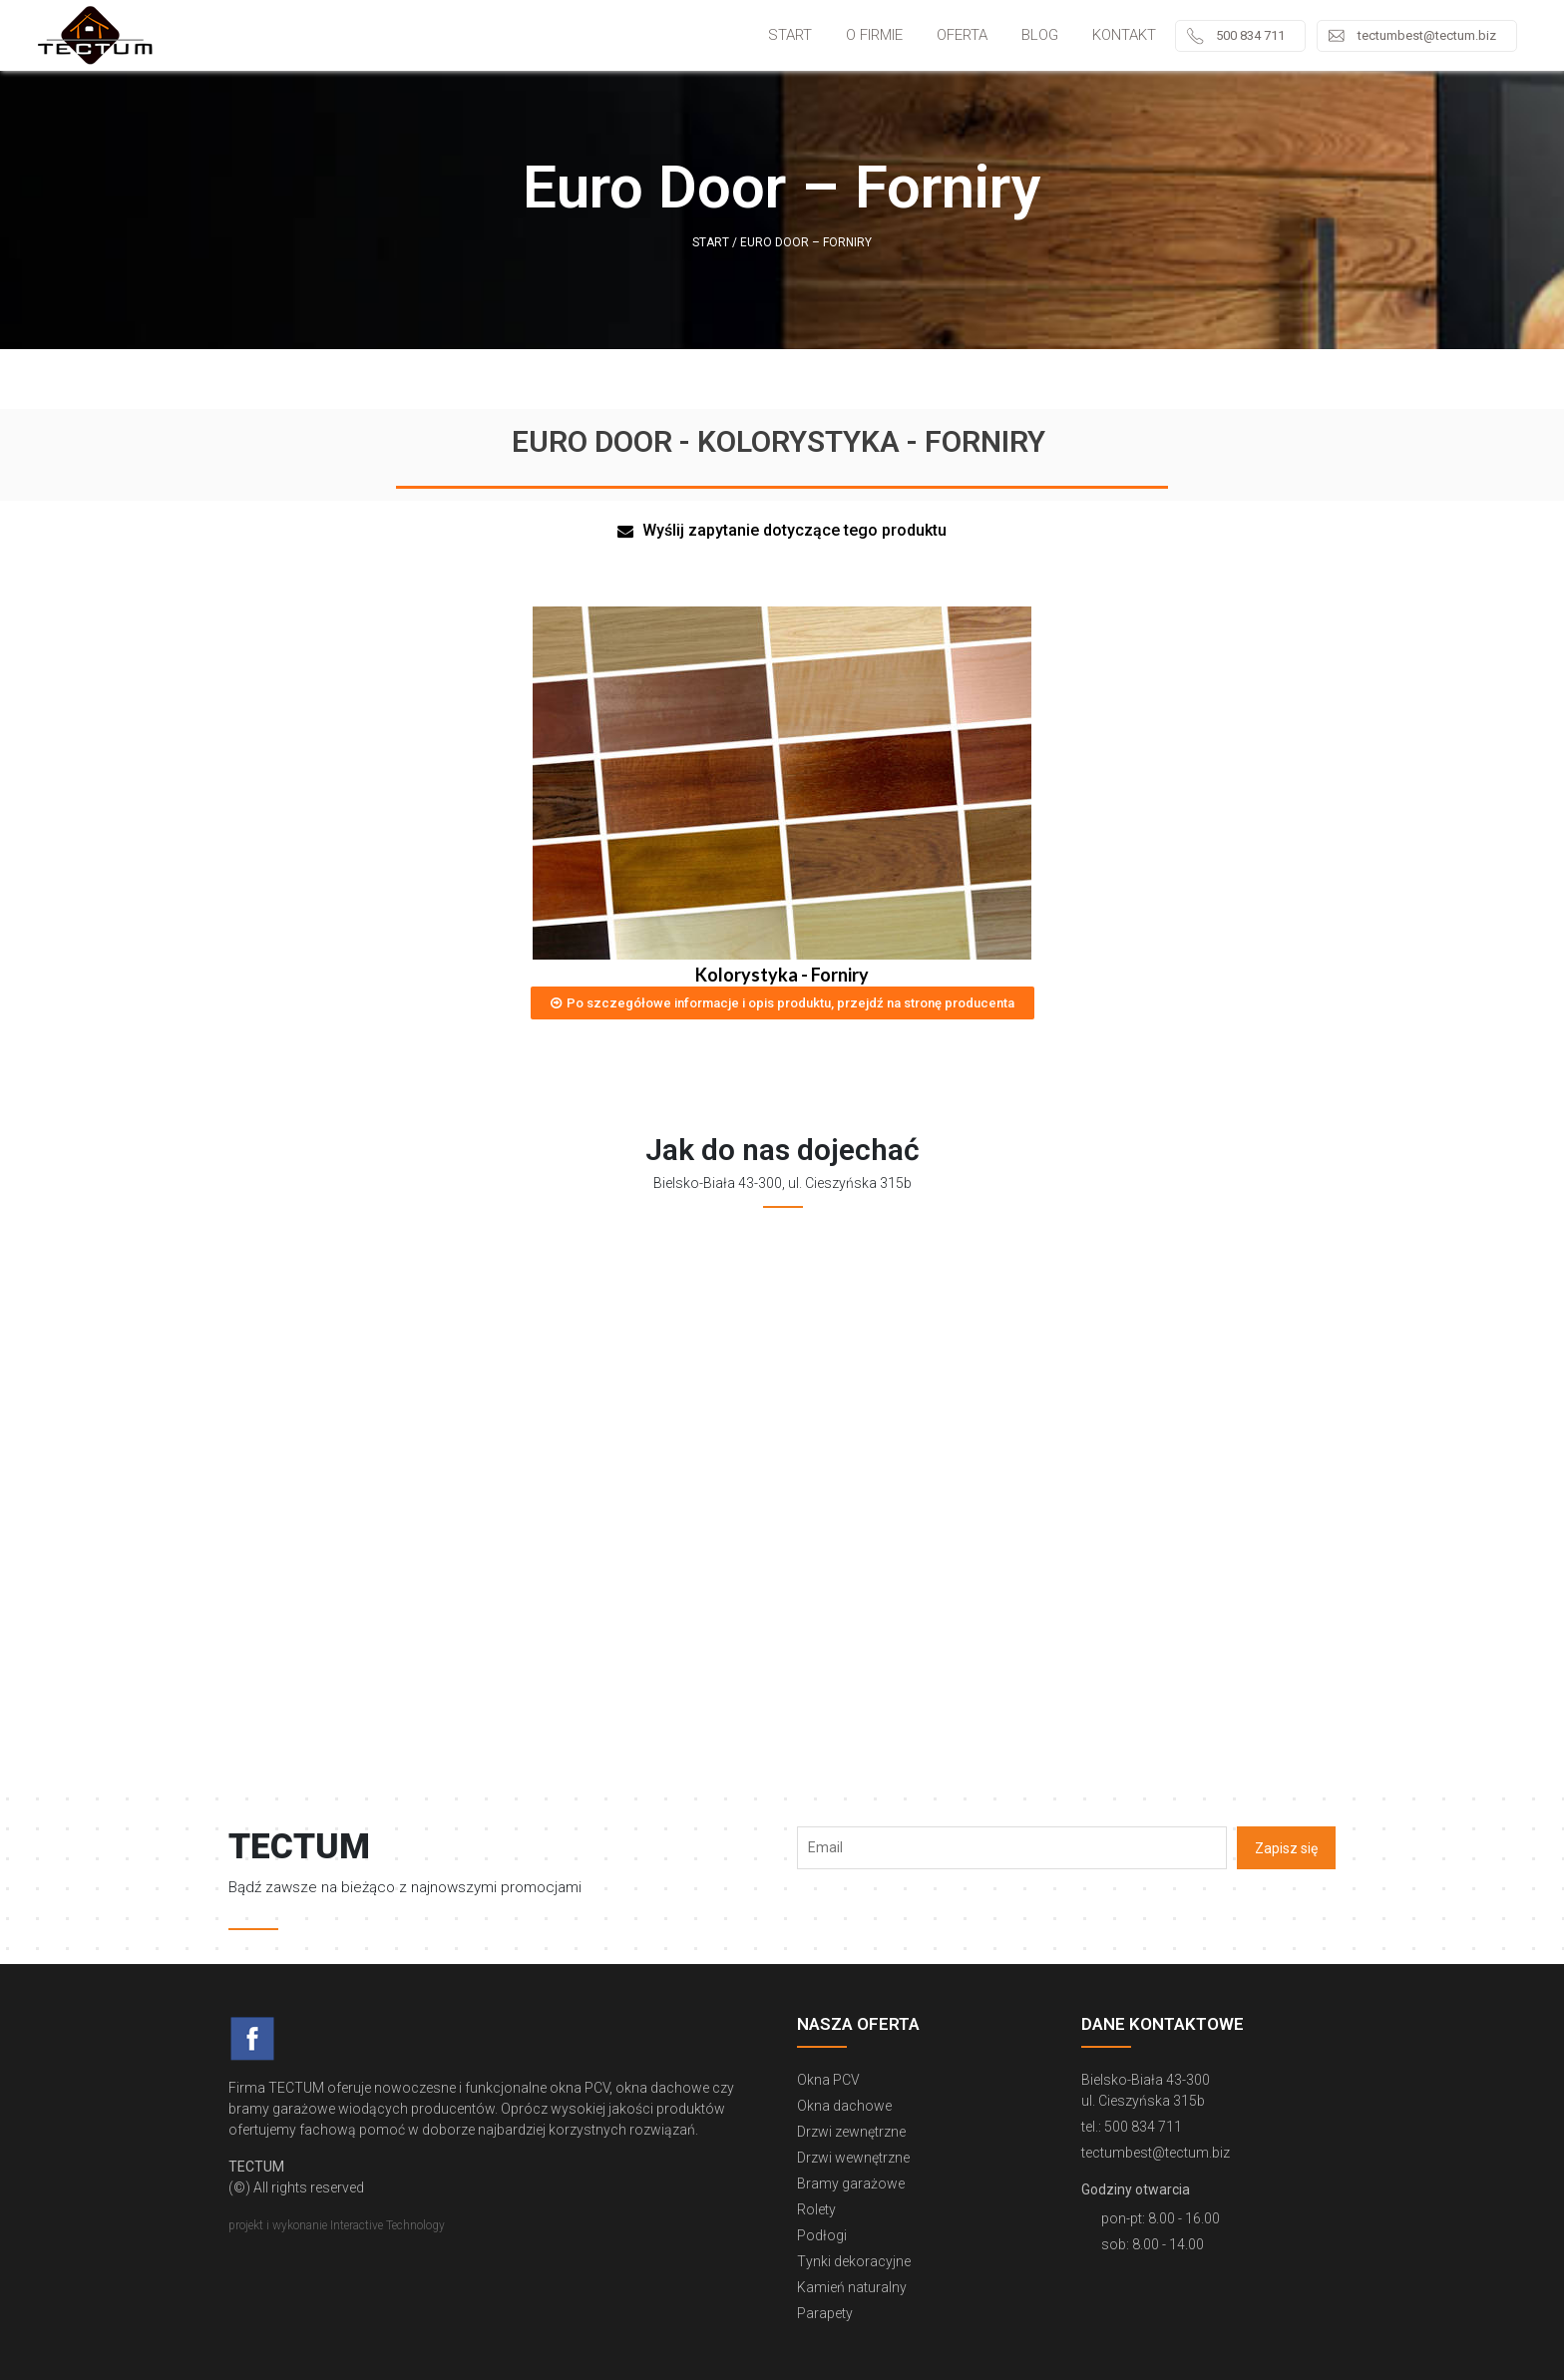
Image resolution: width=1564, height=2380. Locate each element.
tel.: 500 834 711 (1131, 2127)
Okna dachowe (844, 2106)
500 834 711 (1250, 35)
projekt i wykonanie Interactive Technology (336, 2225)
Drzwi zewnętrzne (851, 2132)
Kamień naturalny (852, 2287)
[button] (782, 531)
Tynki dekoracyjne (854, 2261)
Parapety (825, 2313)
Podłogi (822, 2235)
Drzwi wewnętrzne (853, 2158)
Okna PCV (828, 2080)
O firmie (874, 35)
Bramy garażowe (851, 2183)
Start (790, 35)
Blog (1039, 35)
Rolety (816, 2209)
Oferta (962, 35)
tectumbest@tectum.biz (1427, 35)
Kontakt (1124, 35)
